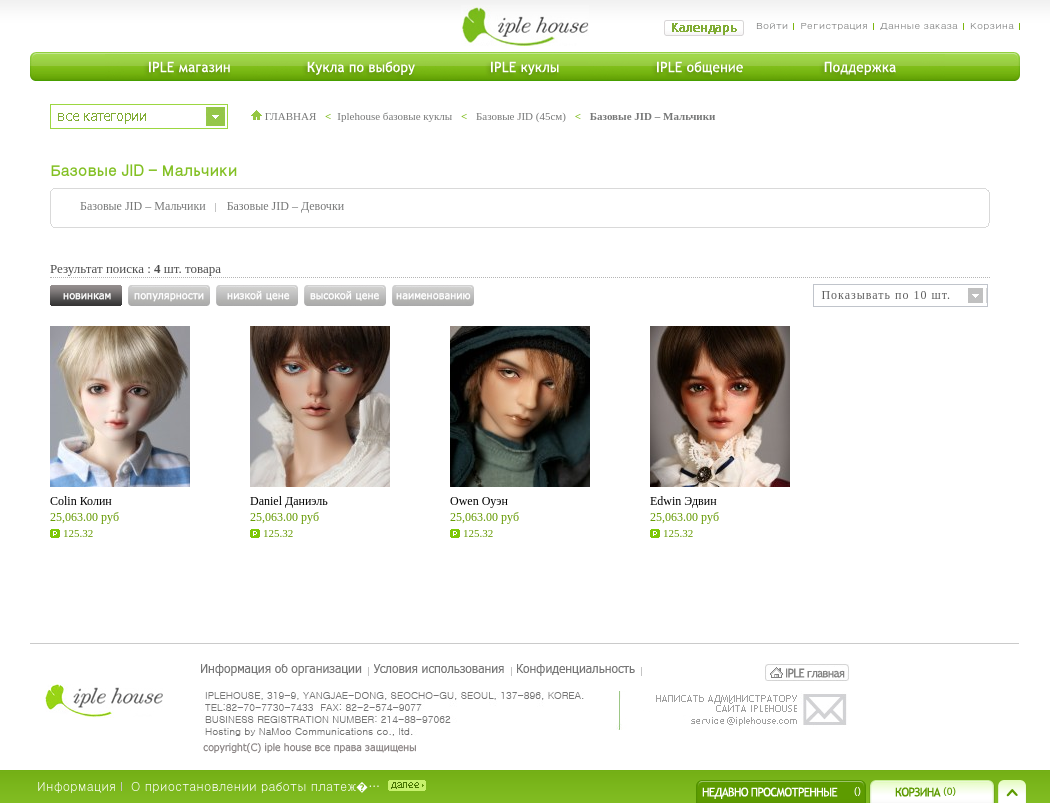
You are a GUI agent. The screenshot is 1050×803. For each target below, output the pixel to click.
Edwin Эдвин (683, 501)
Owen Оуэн (479, 501)
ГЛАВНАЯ (283, 116)
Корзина (992, 25)
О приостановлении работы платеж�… (255, 785)
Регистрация (833, 25)
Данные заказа (919, 25)
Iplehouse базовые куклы (394, 116)
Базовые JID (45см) (521, 116)
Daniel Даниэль (289, 501)
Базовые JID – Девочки (286, 206)
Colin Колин (81, 501)
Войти (772, 25)
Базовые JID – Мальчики (653, 116)
